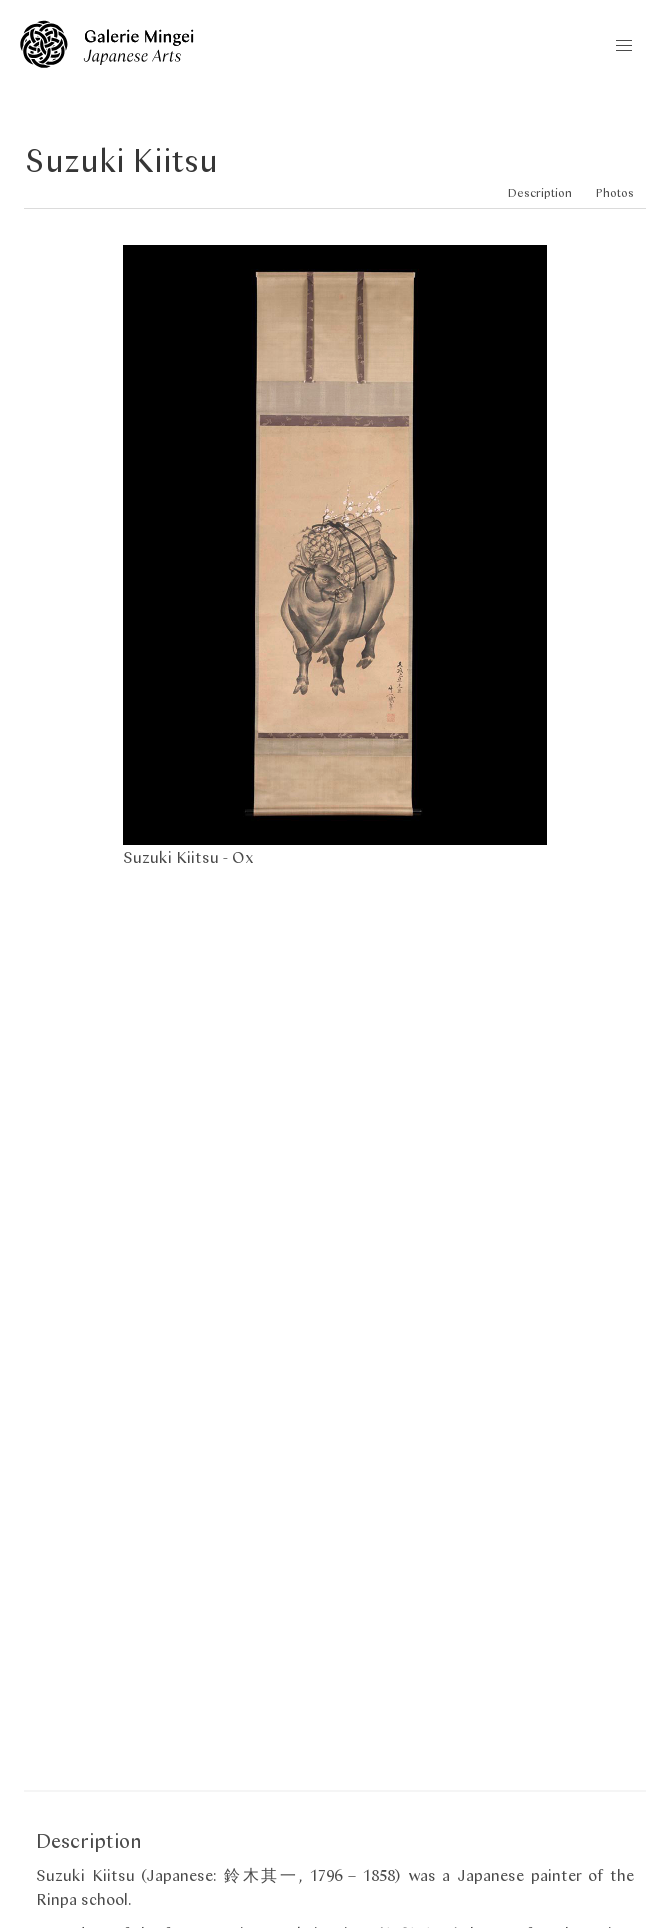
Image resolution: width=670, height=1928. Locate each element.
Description (540, 192)
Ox (243, 856)
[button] (624, 46)
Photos (615, 192)
